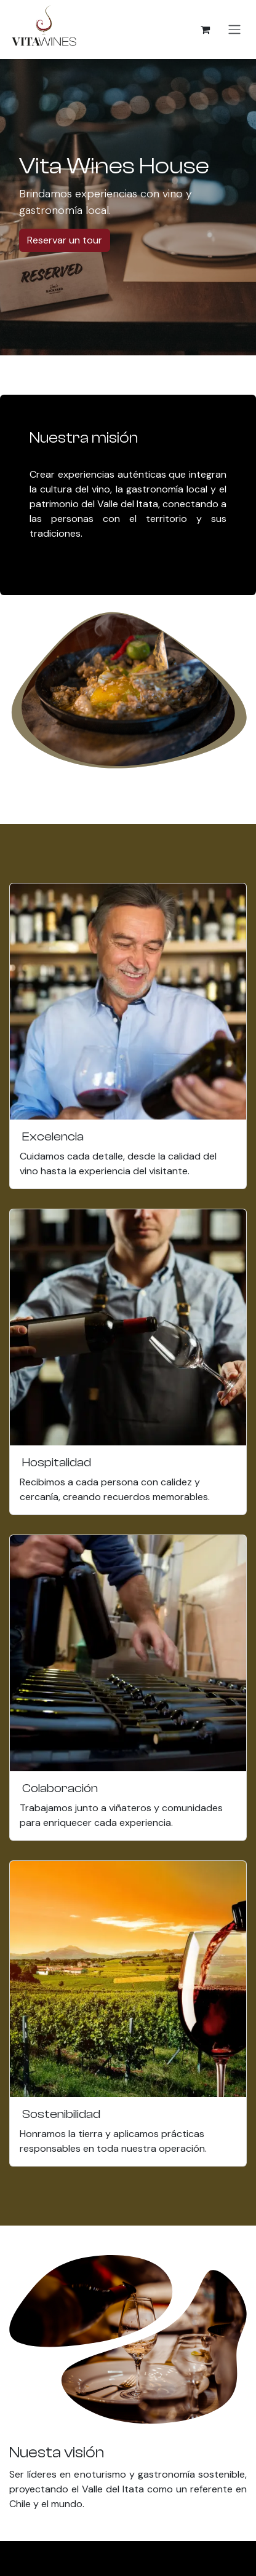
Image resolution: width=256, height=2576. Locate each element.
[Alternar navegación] (234, 29)
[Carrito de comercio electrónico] (205, 29)
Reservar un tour (64, 240)
